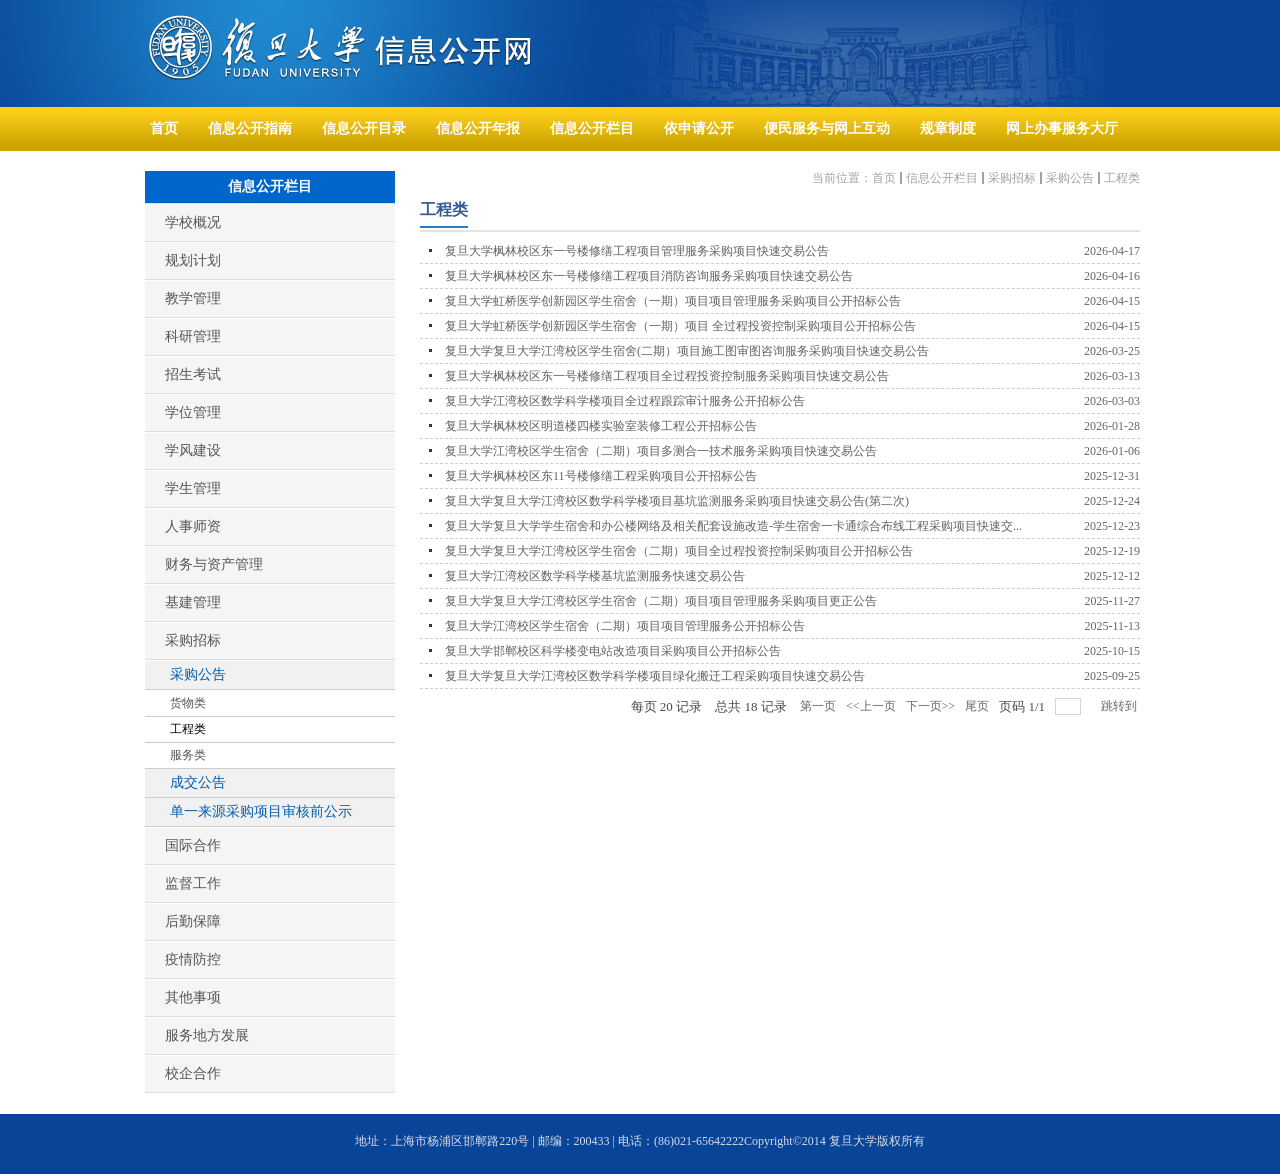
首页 (884, 178)
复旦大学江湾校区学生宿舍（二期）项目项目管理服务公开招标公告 (625, 626)
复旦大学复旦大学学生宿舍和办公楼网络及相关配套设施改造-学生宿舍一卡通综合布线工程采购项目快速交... (733, 526)
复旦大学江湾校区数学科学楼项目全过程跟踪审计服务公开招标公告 (625, 401)
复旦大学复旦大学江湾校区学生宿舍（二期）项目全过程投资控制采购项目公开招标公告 (679, 551)
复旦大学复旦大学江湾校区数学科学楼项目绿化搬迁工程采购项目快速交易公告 (655, 676)
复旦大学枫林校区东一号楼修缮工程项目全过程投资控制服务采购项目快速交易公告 (667, 376)
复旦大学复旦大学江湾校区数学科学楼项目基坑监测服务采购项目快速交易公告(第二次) (677, 501)
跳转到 (1120, 706)
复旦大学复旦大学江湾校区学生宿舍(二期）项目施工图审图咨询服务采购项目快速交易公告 (687, 351)
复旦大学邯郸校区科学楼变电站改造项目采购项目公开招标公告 (613, 651)
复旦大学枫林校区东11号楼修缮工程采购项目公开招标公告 (601, 476)
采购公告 (1070, 178)
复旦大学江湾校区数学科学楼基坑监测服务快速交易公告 (595, 576)
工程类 (1122, 178)
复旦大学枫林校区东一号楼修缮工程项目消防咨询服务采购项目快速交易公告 (649, 276)
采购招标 (1012, 178)
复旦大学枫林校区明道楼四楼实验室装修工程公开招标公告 (601, 426)
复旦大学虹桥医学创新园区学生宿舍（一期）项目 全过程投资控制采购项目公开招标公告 (680, 326)
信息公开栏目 (942, 178)
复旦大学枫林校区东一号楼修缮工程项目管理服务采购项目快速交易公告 (637, 251)
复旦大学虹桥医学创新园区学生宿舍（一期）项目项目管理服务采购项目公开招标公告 (673, 301)
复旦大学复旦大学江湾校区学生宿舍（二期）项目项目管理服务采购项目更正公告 (661, 601)
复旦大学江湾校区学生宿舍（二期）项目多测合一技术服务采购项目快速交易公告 (661, 451)
